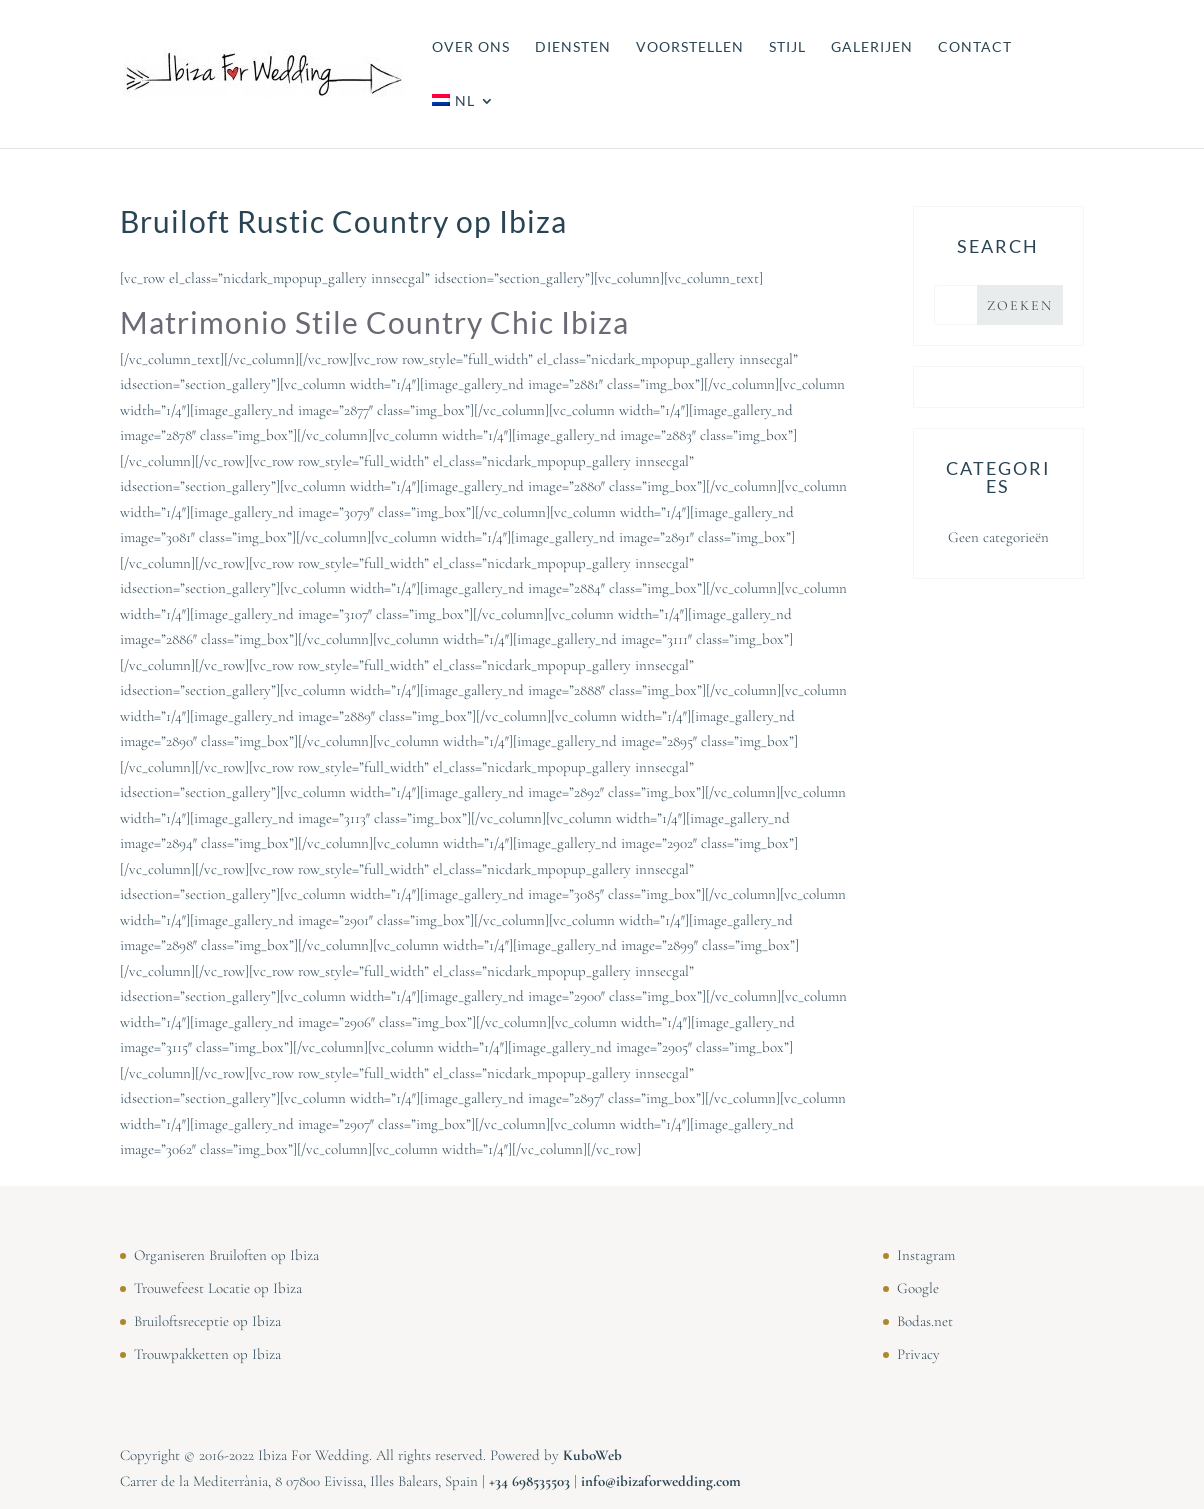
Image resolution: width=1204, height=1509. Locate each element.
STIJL (787, 47)
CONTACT (975, 47)
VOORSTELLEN (690, 47)
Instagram (926, 1255)
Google (918, 1288)
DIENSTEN (573, 47)
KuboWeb (592, 1455)
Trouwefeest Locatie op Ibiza (218, 1288)
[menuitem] (463, 121)
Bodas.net (925, 1321)
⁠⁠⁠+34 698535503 (529, 1481)
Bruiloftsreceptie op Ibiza (207, 1321)
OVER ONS (471, 47)
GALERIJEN (872, 47)
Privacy (918, 1354)
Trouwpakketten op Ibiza (207, 1354)
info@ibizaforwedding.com (661, 1481)
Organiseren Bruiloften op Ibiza (226, 1255)
